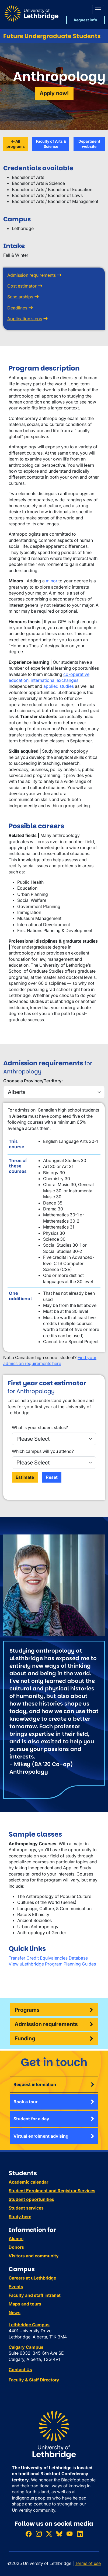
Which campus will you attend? (43, 1451)
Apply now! (54, 93)
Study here (20, 2216)
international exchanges (54, 680)
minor (51, 580)
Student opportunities (31, 2199)
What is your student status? (40, 1427)
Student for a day (31, 2118)
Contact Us (20, 2369)
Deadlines (17, 308)
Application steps (24, 318)
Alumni (16, 2238)
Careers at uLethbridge (32, 2278)
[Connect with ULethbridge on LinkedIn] (79, 2534)
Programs (27, 2010)
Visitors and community (34, 2255)
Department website (89, 144)
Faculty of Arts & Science (51, 144)
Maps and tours (25, 2304)
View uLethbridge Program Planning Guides (52, 1964)
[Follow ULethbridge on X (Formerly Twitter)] (49, 2534)
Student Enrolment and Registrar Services (52, 2190)
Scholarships (20, 296)
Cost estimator (22, 286)
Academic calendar (28, 2182)
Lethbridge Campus (29, 2324)
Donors (16, 2247)
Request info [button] (85, 20)
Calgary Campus (26, 2347)
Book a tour (25, 2101)
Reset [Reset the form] (52, 1477)
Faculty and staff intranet (35, 2295)
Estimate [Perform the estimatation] (25, 1477)
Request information (34, 2084)
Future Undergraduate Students (52, 36)
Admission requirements (31, 275)
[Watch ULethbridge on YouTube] (69, 2534)
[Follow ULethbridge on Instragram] (38, 2534)
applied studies (58, 686)
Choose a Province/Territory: (33, 1080)
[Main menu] (98, 9)
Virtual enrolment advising (40, 2136)
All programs (15, 144)
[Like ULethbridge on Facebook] (28, 2534)
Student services (26, 2208)
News (14, 2312)
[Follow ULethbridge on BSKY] (59, 2534)
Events (16, 2286)
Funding (25, 2038)
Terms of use (88, 2563)
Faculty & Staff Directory (34, 2380)
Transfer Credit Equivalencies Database (48, 1958)
